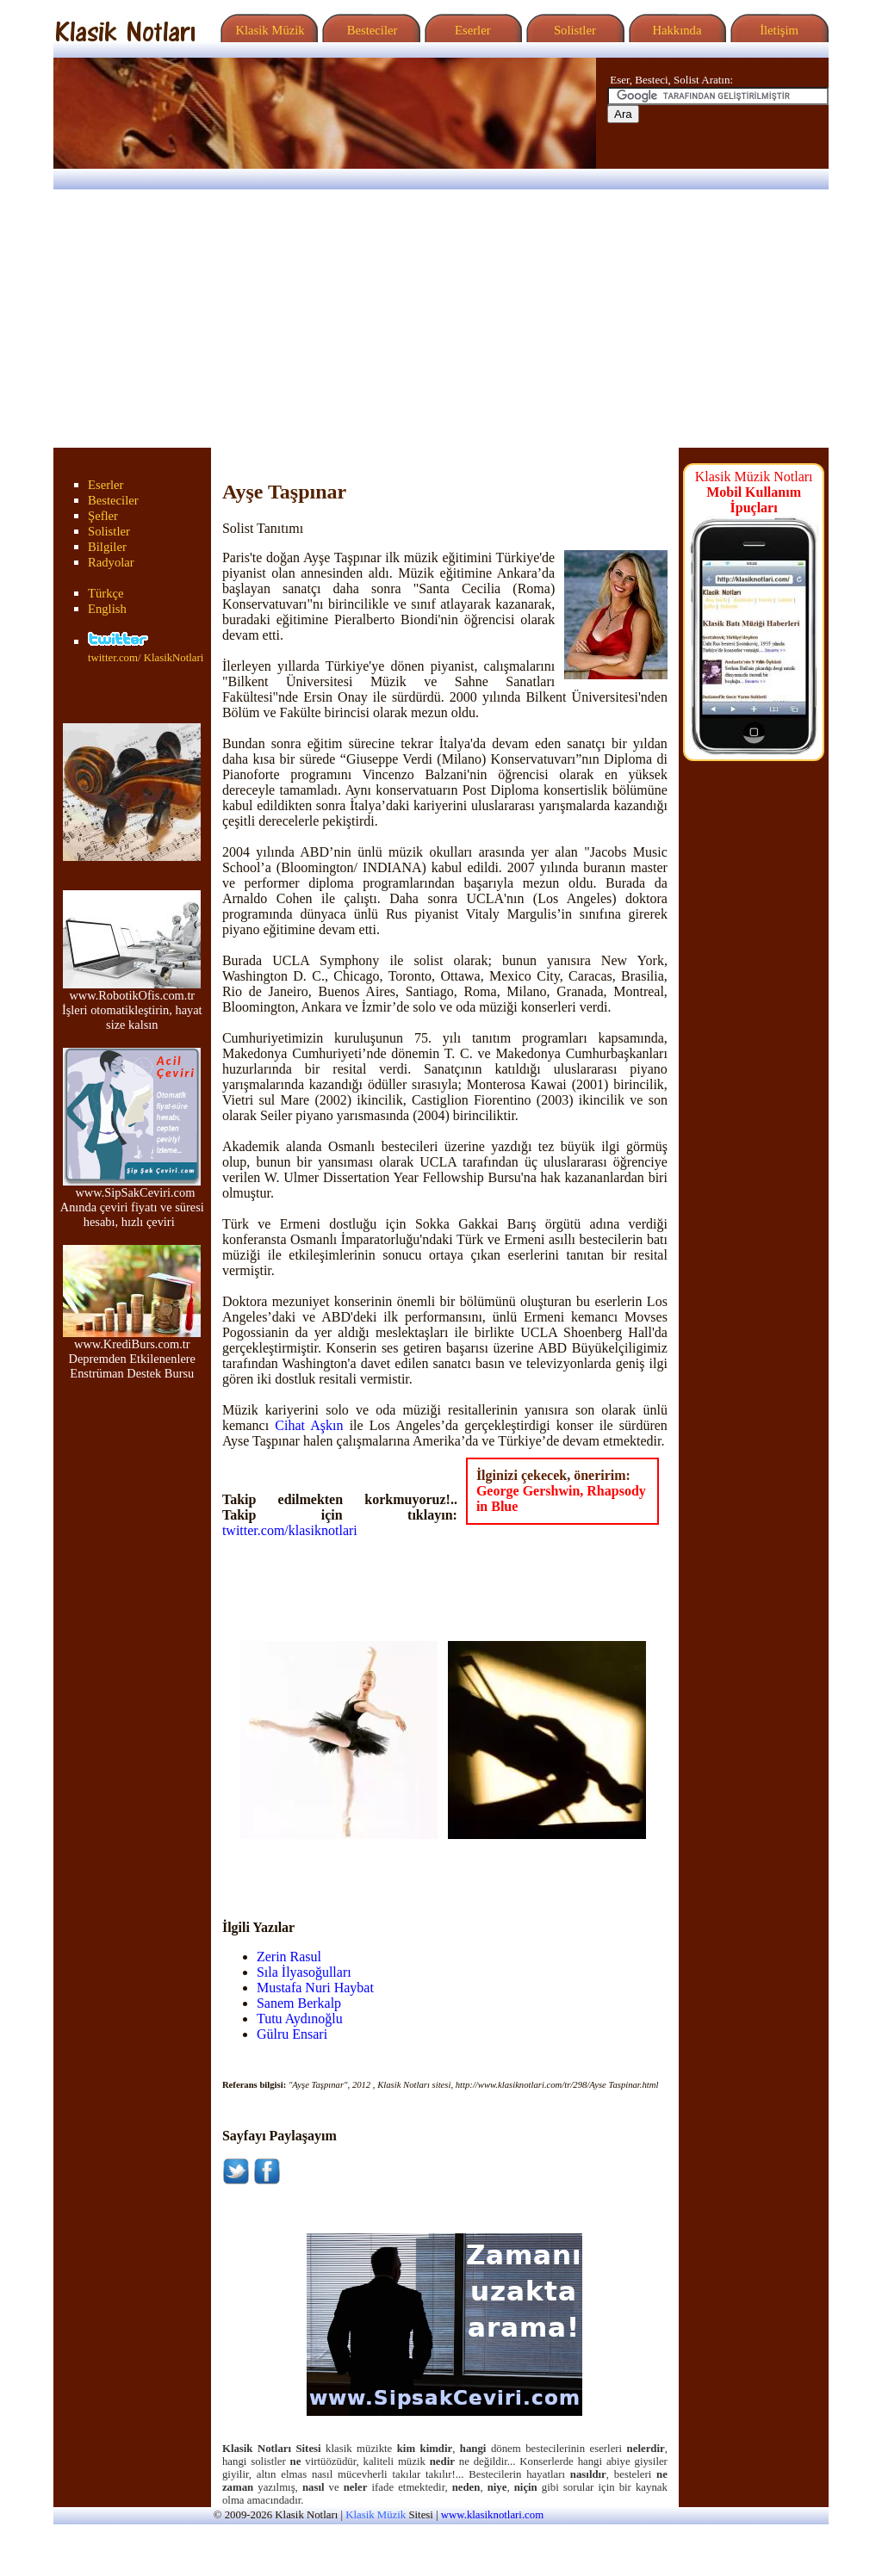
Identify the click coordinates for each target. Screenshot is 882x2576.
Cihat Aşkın (309, 1425)
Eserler (470, 30)
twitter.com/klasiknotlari (289, 1530)
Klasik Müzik (267, 30)
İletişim (777, 30)
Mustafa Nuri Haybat (315, 1987)
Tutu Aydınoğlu (300, 2018)
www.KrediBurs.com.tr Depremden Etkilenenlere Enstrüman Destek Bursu (132, 1353)
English (107, 609)
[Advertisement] (441, 318)
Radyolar (111, 562)
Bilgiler (107, 547)
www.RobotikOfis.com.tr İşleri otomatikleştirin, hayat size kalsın (132, 1004)
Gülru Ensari (292, 2034)
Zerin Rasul (289, 1956)
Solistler (573, 30)
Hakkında (675, 30)
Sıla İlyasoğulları (304, 1972)
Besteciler (368, 30)
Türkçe (106, 593)
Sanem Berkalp (299, 2003)
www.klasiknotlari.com (492, 2515)
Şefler (103, 516)
